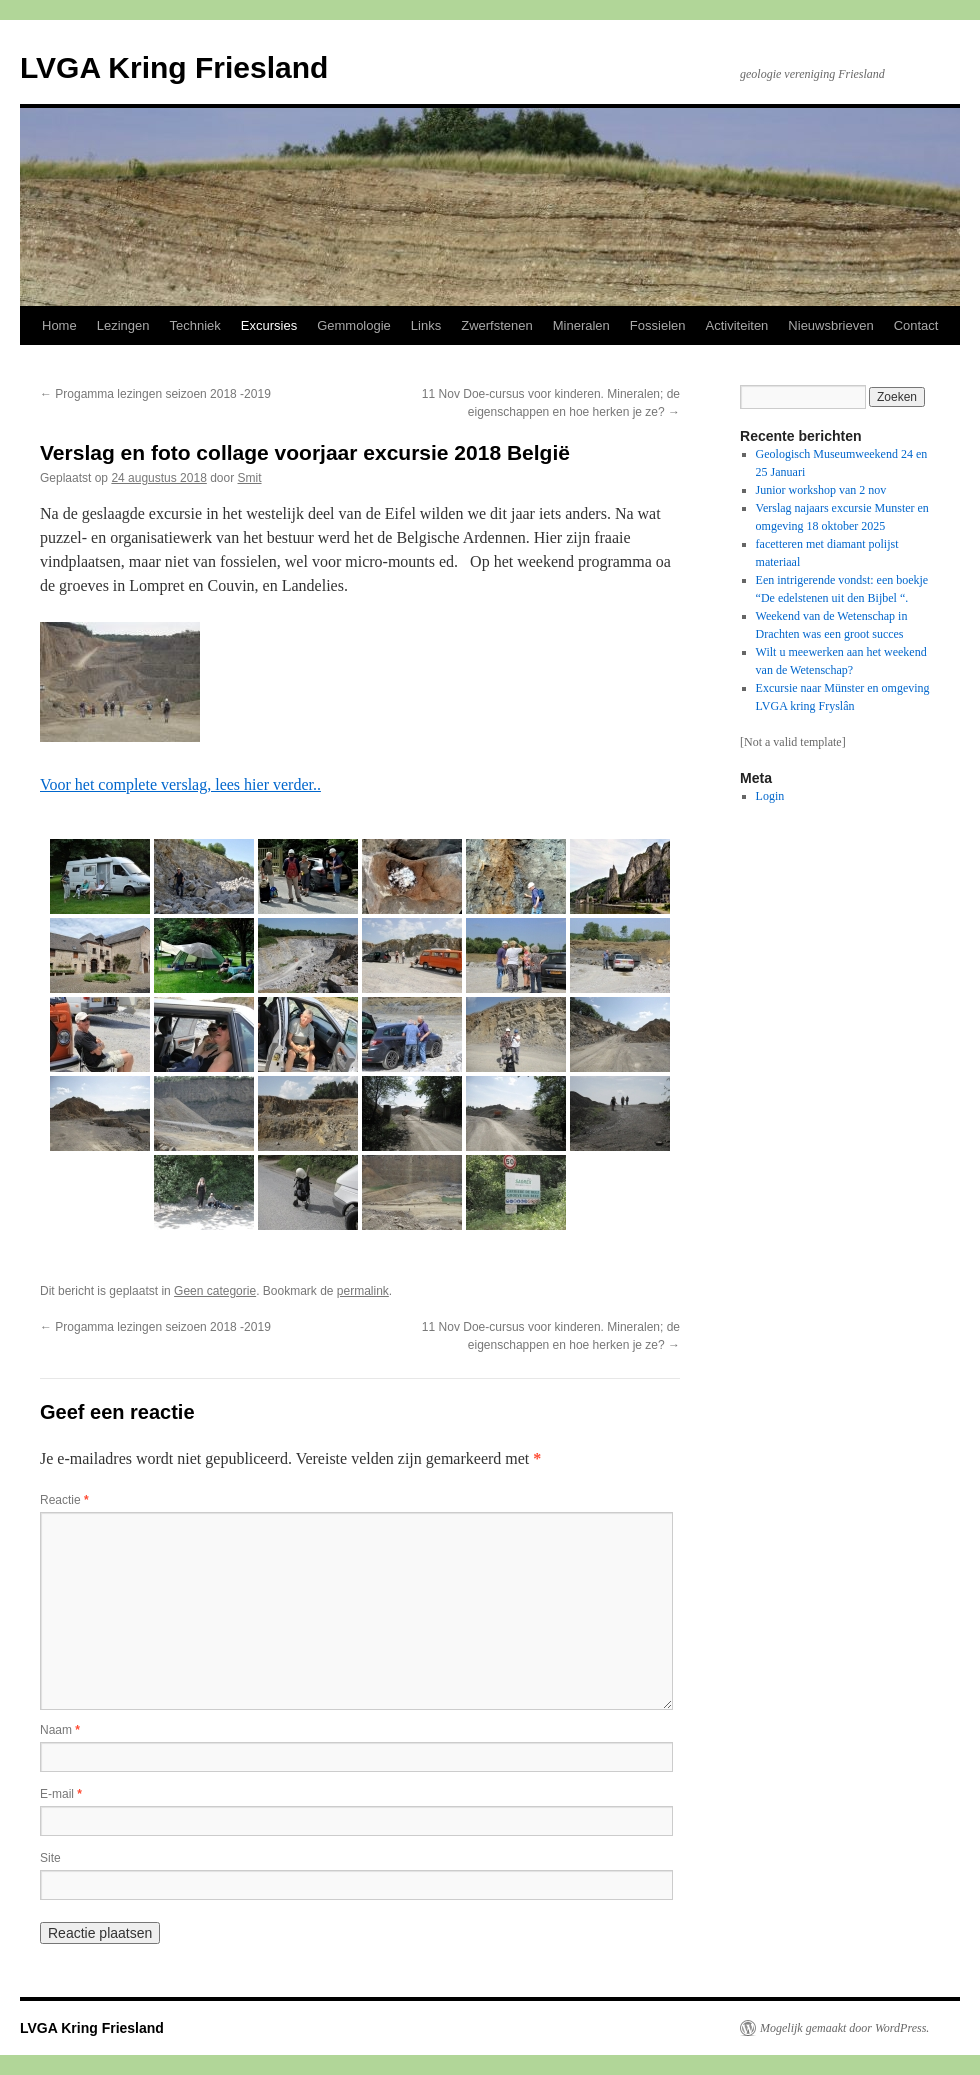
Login (770, 796)
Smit (250, 478)
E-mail (61, 1794)
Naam (60, 1730)
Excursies (269, 325)
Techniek (194, 325)
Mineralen (581, 325)
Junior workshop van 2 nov (821, 490)
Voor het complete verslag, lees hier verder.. (180, 784)
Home (59, 325)
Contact (916, 325)
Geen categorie (215, 1291)
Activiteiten (736, 325)
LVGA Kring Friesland (174, 67)
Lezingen (123, 325)
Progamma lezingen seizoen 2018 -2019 (155, 394)
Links (426, 325)
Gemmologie (354, 325)
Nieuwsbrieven (830, 325)
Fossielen (658, 325)
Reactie (64, 1500)
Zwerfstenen (497, 325)
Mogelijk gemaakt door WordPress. (844, 2028)
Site (50, 1858)
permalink (363, 1291)
